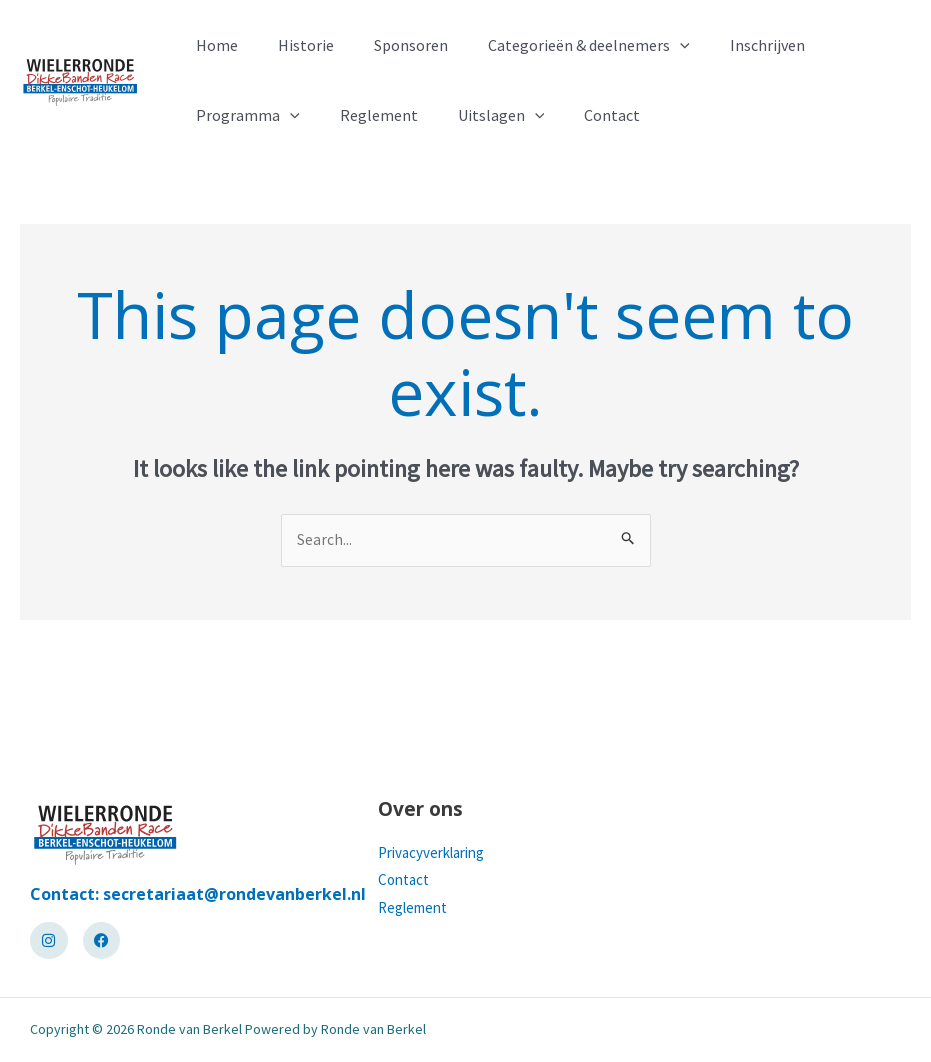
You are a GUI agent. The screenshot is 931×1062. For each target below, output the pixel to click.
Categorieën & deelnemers (561, 45)
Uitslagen (481, 115)
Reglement (367, 115)
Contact (584, 115)
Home (213, 45)
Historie (294, 45)
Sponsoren (391, 45)
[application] (652, 45)
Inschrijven (731, 45)
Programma (244, 115)
